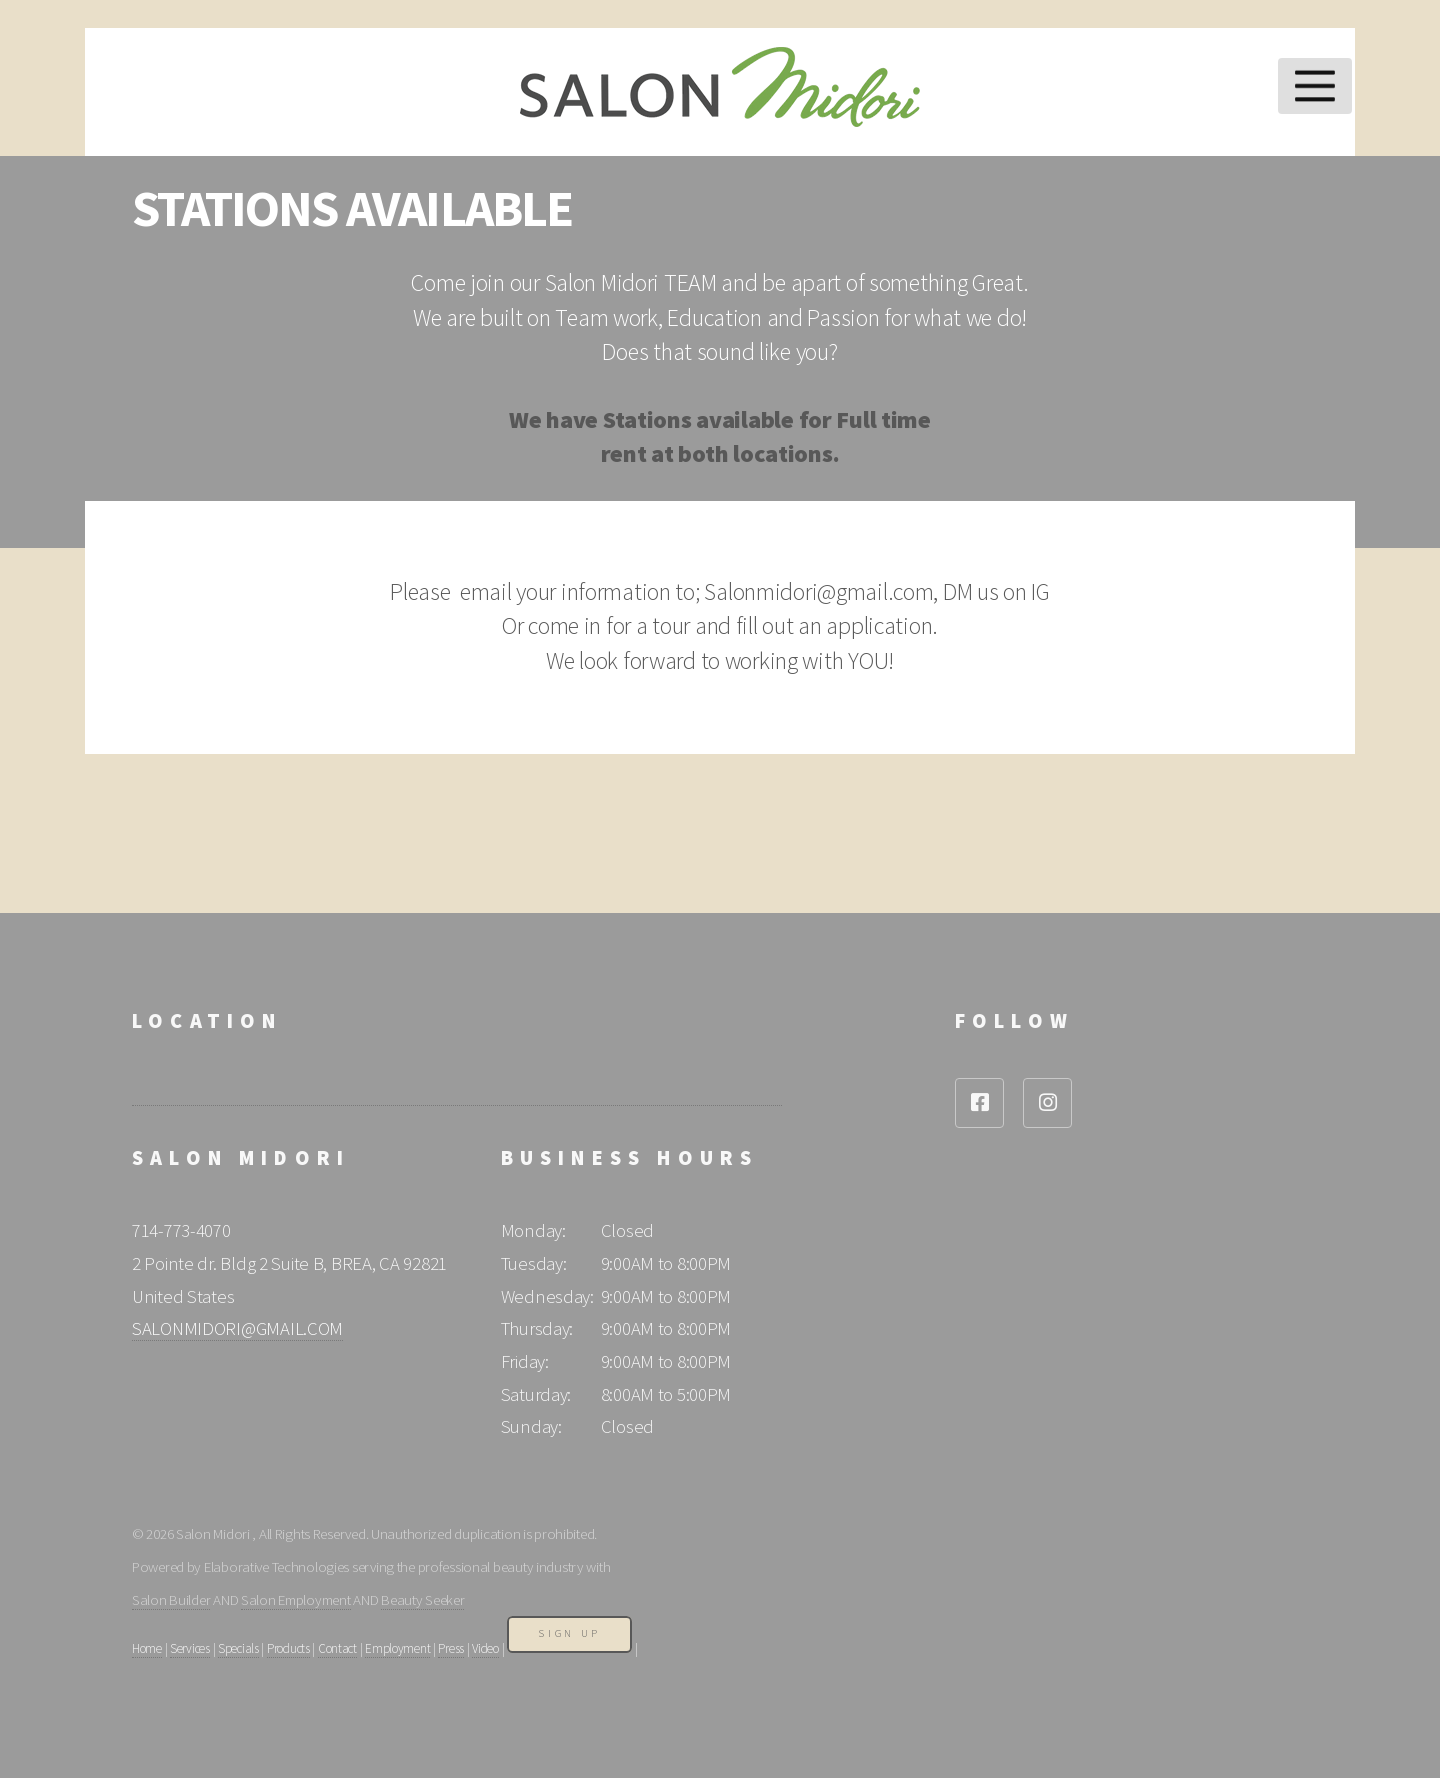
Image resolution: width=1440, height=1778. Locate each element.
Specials (238, 1648)
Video (485, 1648)
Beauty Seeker (422, 1599)
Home (147, 1648)
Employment (397, 1648)
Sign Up (569, 1633)
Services (190, 1648)
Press (451, 1648)
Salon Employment (296, 1599)
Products (288, 1648)
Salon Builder (171, 1599)
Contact (337, 1648)
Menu (1315, 86)
